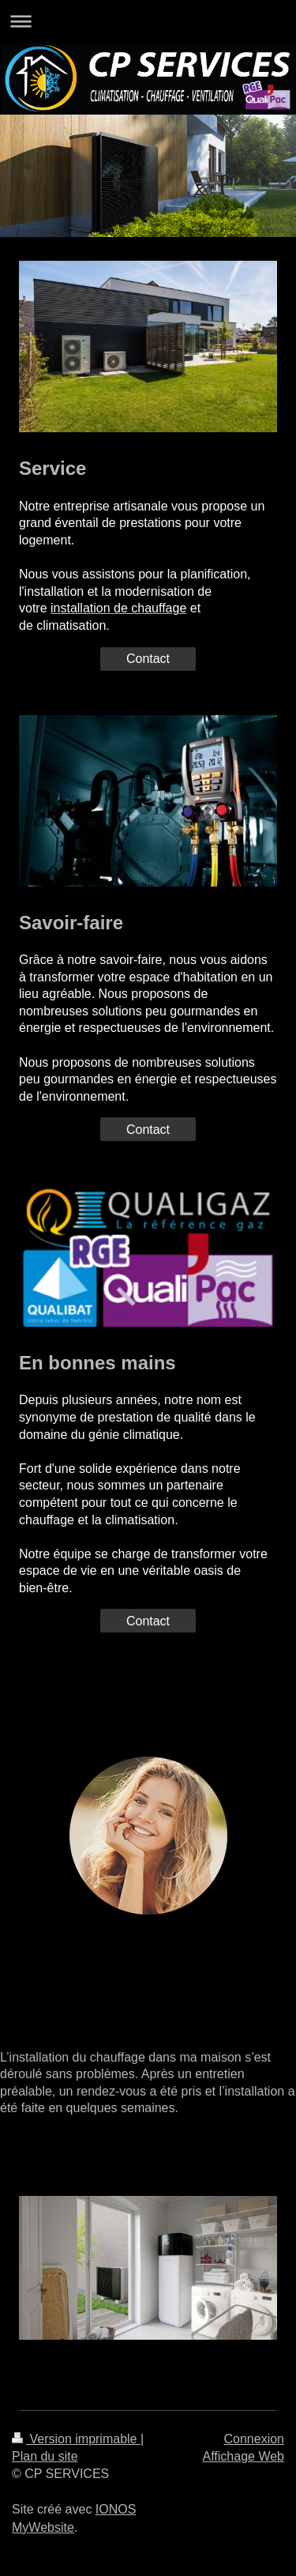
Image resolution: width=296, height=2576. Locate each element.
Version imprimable (76, 2439)
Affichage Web (243, 2456)
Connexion (254, 2439)
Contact (148, 658)
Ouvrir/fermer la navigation (148, 21)
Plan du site (45, 2456)
